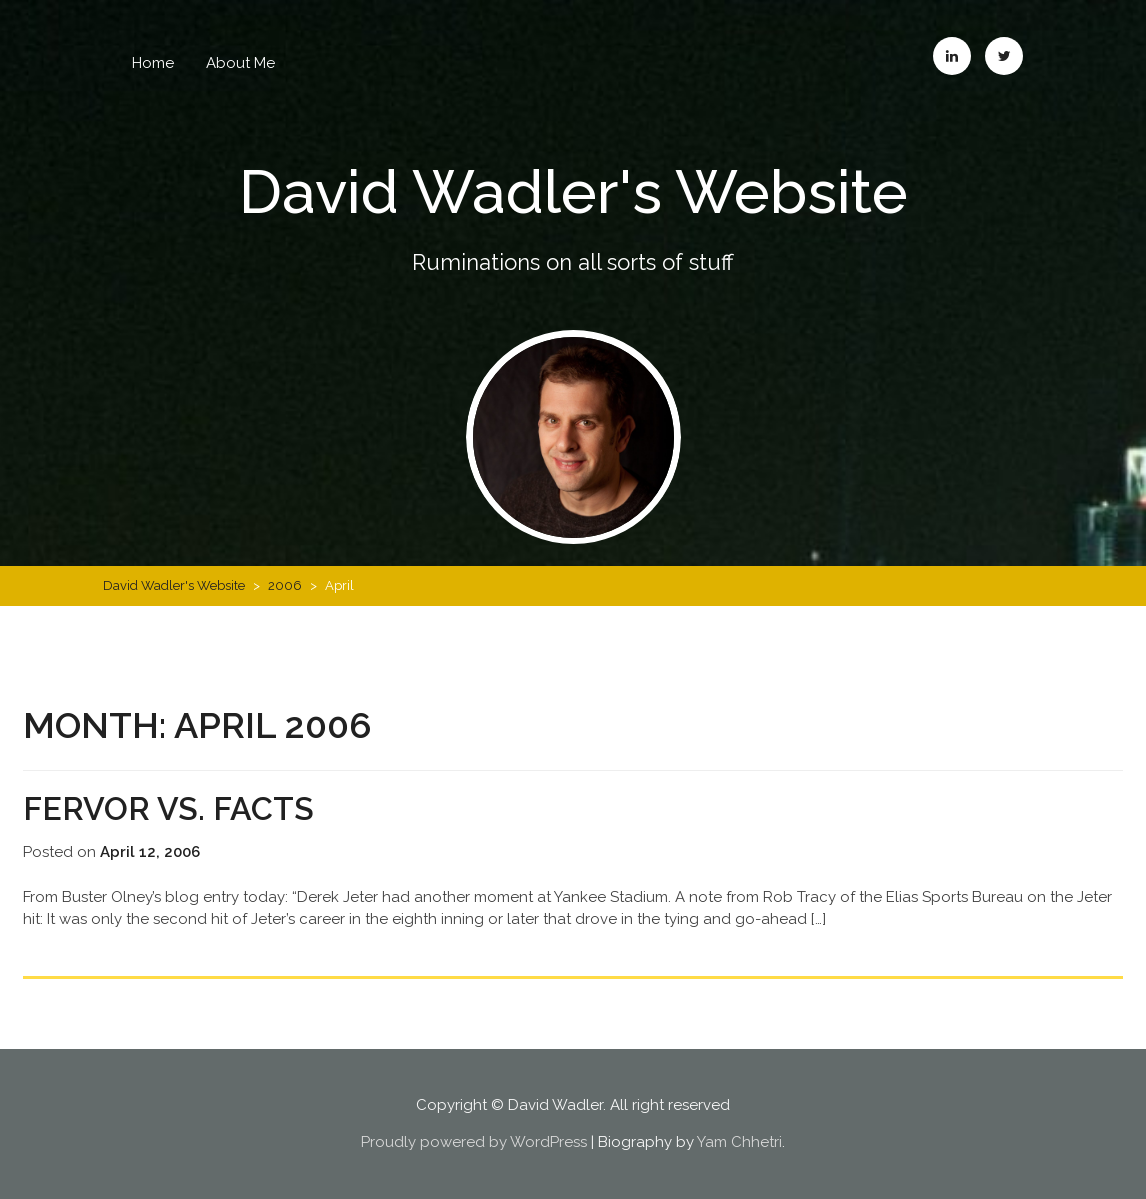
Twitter (1004, 56)
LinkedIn (952, 56)
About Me (240, 63)
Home (153, 63)
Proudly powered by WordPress (474, 1142)
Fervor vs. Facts (168, 808)
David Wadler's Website (573, 192)
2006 (285, 585)
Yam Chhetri (739, 1142)
